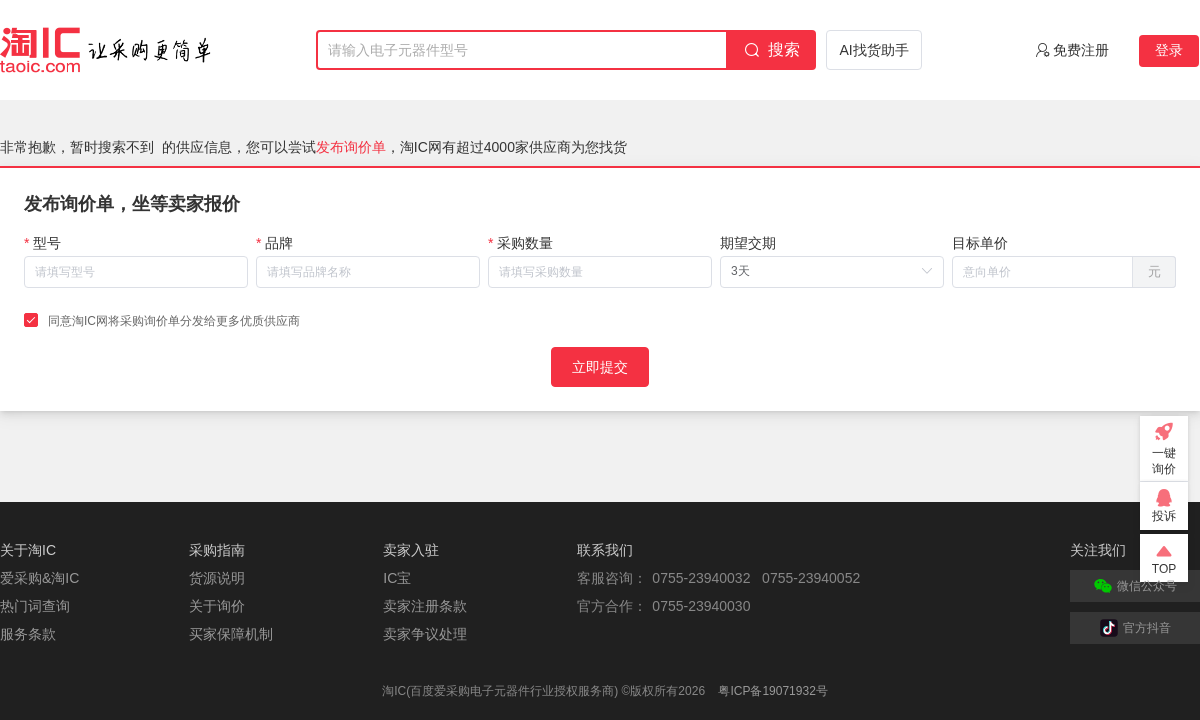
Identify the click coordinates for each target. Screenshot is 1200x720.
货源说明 (217, 578)
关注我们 (1098, 550)
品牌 (279, 243)
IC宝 (397, 578)
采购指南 (217, 550)
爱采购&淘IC (39, 578)
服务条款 (28, 634)
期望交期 (748, 243)
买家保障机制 (231, 634)
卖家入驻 (411, 550)
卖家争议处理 (425, 634)
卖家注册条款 (425, 606)
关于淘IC (28, 550)
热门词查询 (35, 606)
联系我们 (605, 550)
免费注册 (1081, 50)
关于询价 (217, 606)
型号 (47, 243)
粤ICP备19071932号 (772, 691)
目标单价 (980, 243)
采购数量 (525, 243)
